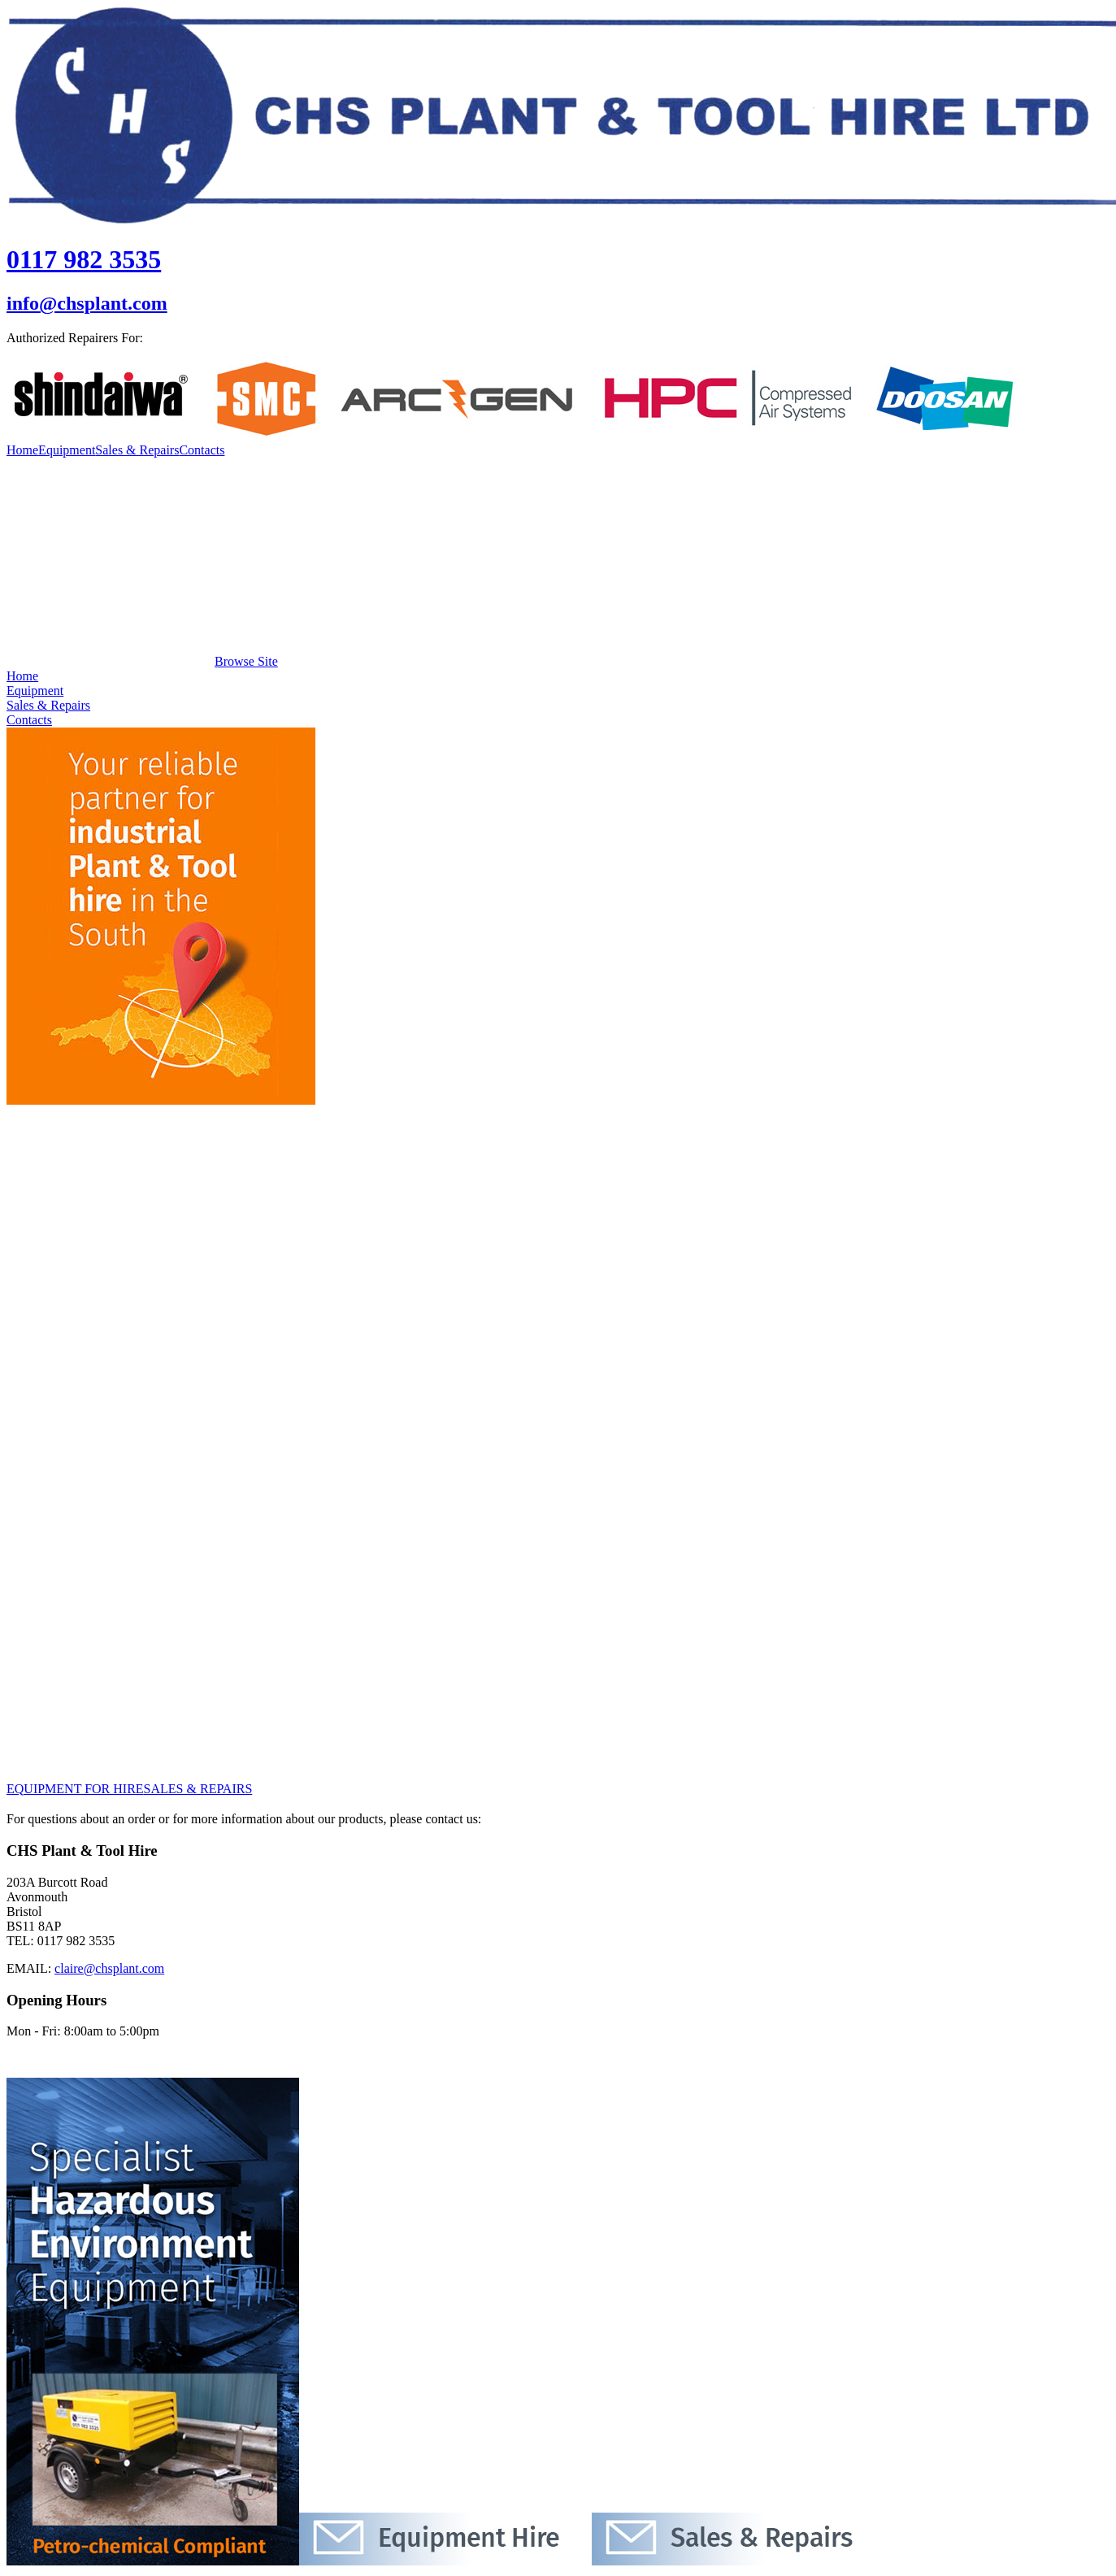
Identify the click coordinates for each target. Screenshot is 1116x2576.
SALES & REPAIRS (198, 1789)
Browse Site (142, 661)
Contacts (201, 450)
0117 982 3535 (84, 259)
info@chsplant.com (87, 303)
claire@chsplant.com (109, 1968)
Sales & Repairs (137, 450)
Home (22, 450)
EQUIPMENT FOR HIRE (75, 1789)
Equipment (66, 450)
